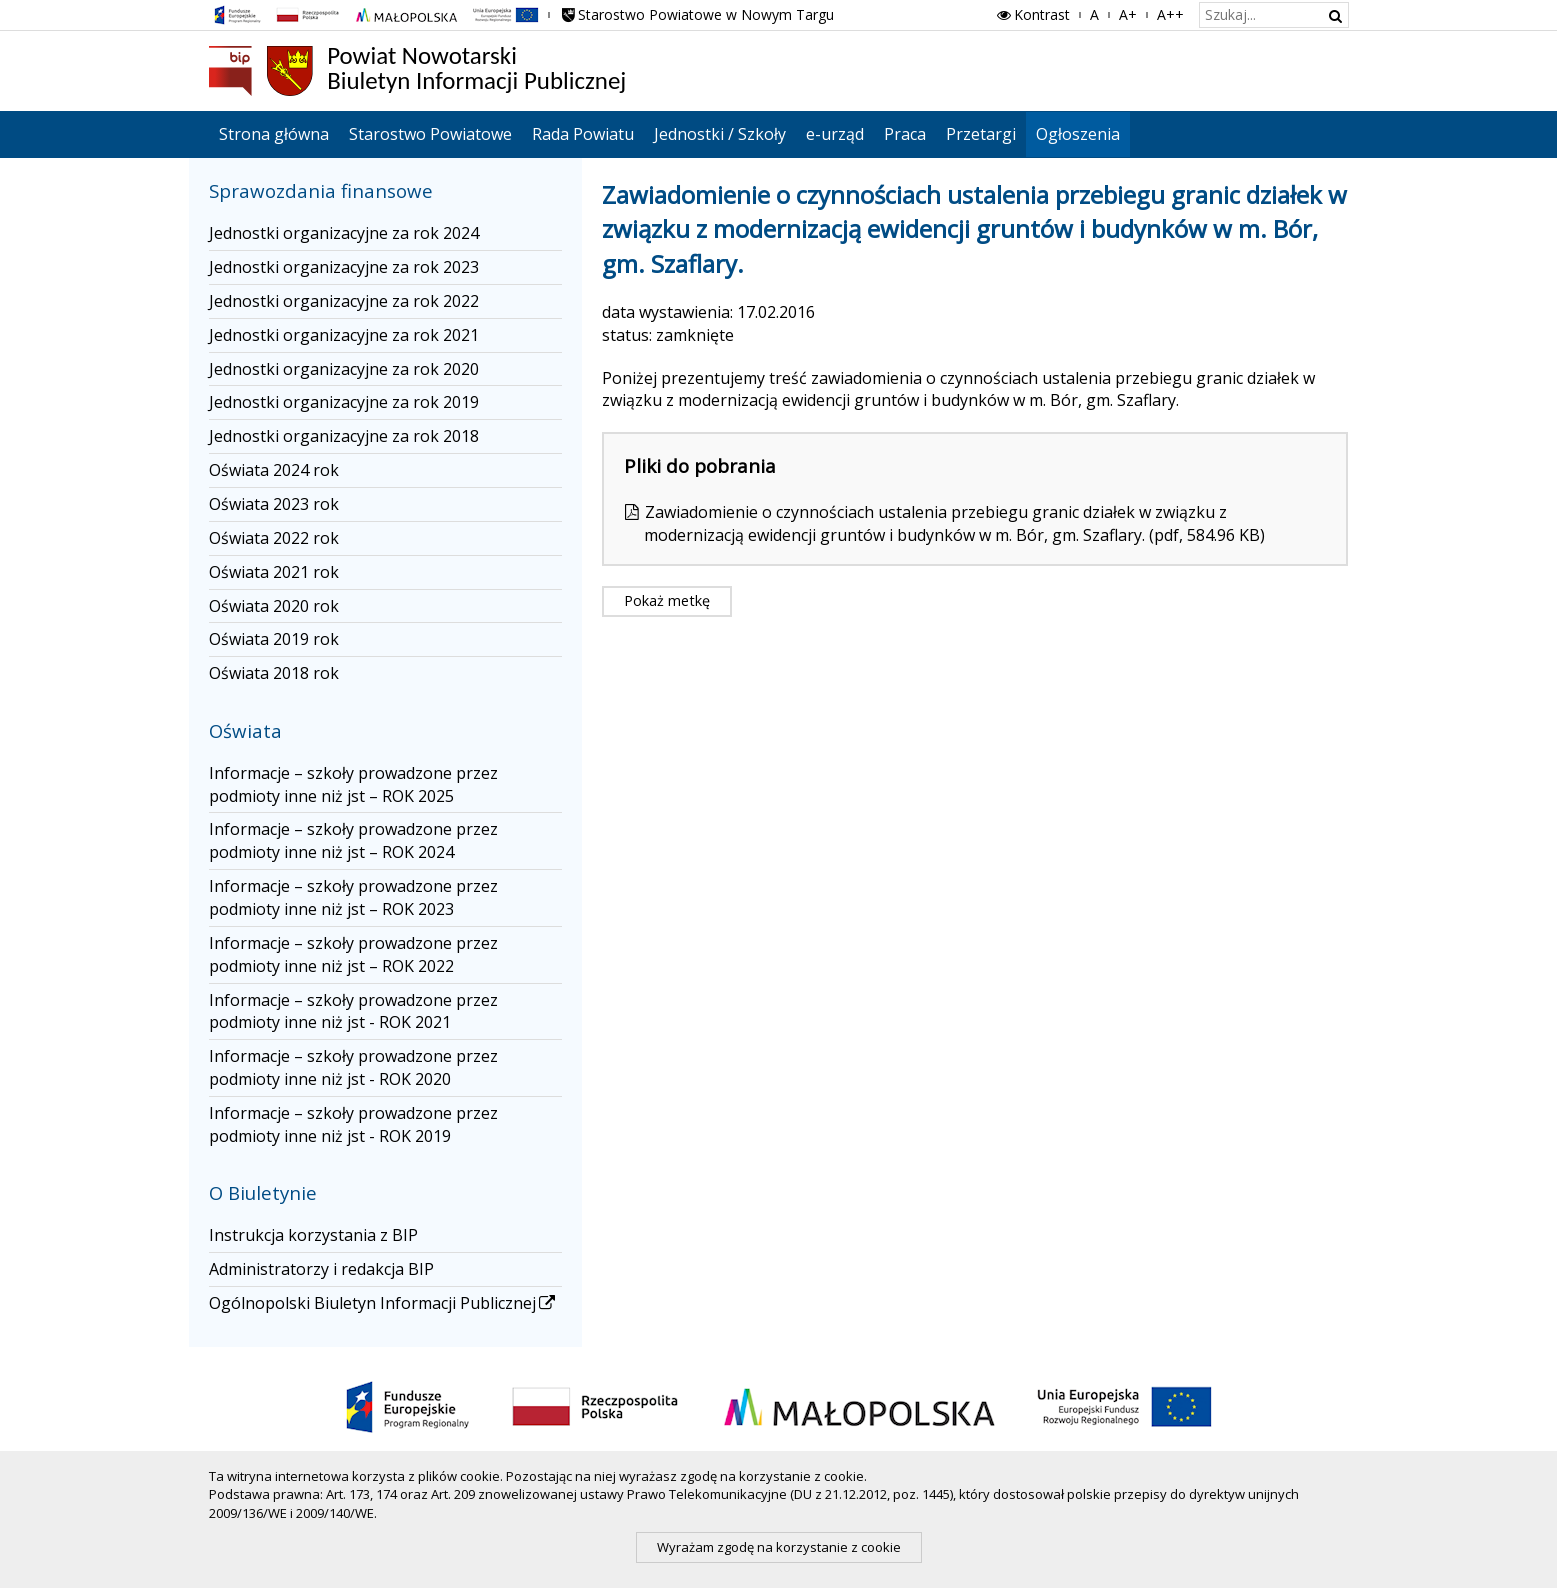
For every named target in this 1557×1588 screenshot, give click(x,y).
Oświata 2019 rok (274, 639)
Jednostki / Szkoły (720, 134)
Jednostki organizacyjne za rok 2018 (344, 436)
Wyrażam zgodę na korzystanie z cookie (779, 1547)
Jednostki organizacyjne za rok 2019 (344, 402)
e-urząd (835, 134)
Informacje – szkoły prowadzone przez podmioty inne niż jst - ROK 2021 (353, 1011)
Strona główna (274, 134)
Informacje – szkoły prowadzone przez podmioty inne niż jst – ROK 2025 (353, 784)
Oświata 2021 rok (274, 572)
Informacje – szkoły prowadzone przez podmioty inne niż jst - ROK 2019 (353, 1124)
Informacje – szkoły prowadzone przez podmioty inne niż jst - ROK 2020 (353, 1067)
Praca (905, 134)
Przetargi (981, 134)
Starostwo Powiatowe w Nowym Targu (697, 14)
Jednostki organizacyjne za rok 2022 (344, 301)
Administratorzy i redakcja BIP (321, 1269)
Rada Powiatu (583, 134)
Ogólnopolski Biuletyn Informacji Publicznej (383, 1303)
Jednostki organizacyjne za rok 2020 (344, 369)
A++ (1170, 14)
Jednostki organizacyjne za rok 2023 (344, 267)
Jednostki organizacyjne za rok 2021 (344, 335)
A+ (1128, 14)
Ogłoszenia (1078, 134)
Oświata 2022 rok (274, 538)
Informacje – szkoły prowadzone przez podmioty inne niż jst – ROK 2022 (353, 954)
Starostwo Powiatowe (430, 134)
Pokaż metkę (667, 600)
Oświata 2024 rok (274, 470)
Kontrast (1032, 14)
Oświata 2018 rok (274, 673)
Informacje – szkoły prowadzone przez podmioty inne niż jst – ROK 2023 (353, 897)
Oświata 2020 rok (274, 606)
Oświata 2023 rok (274, 504)
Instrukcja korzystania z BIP (313, 1235)
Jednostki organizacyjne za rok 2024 (344, 233)
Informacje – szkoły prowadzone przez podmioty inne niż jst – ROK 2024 (353, 840)
